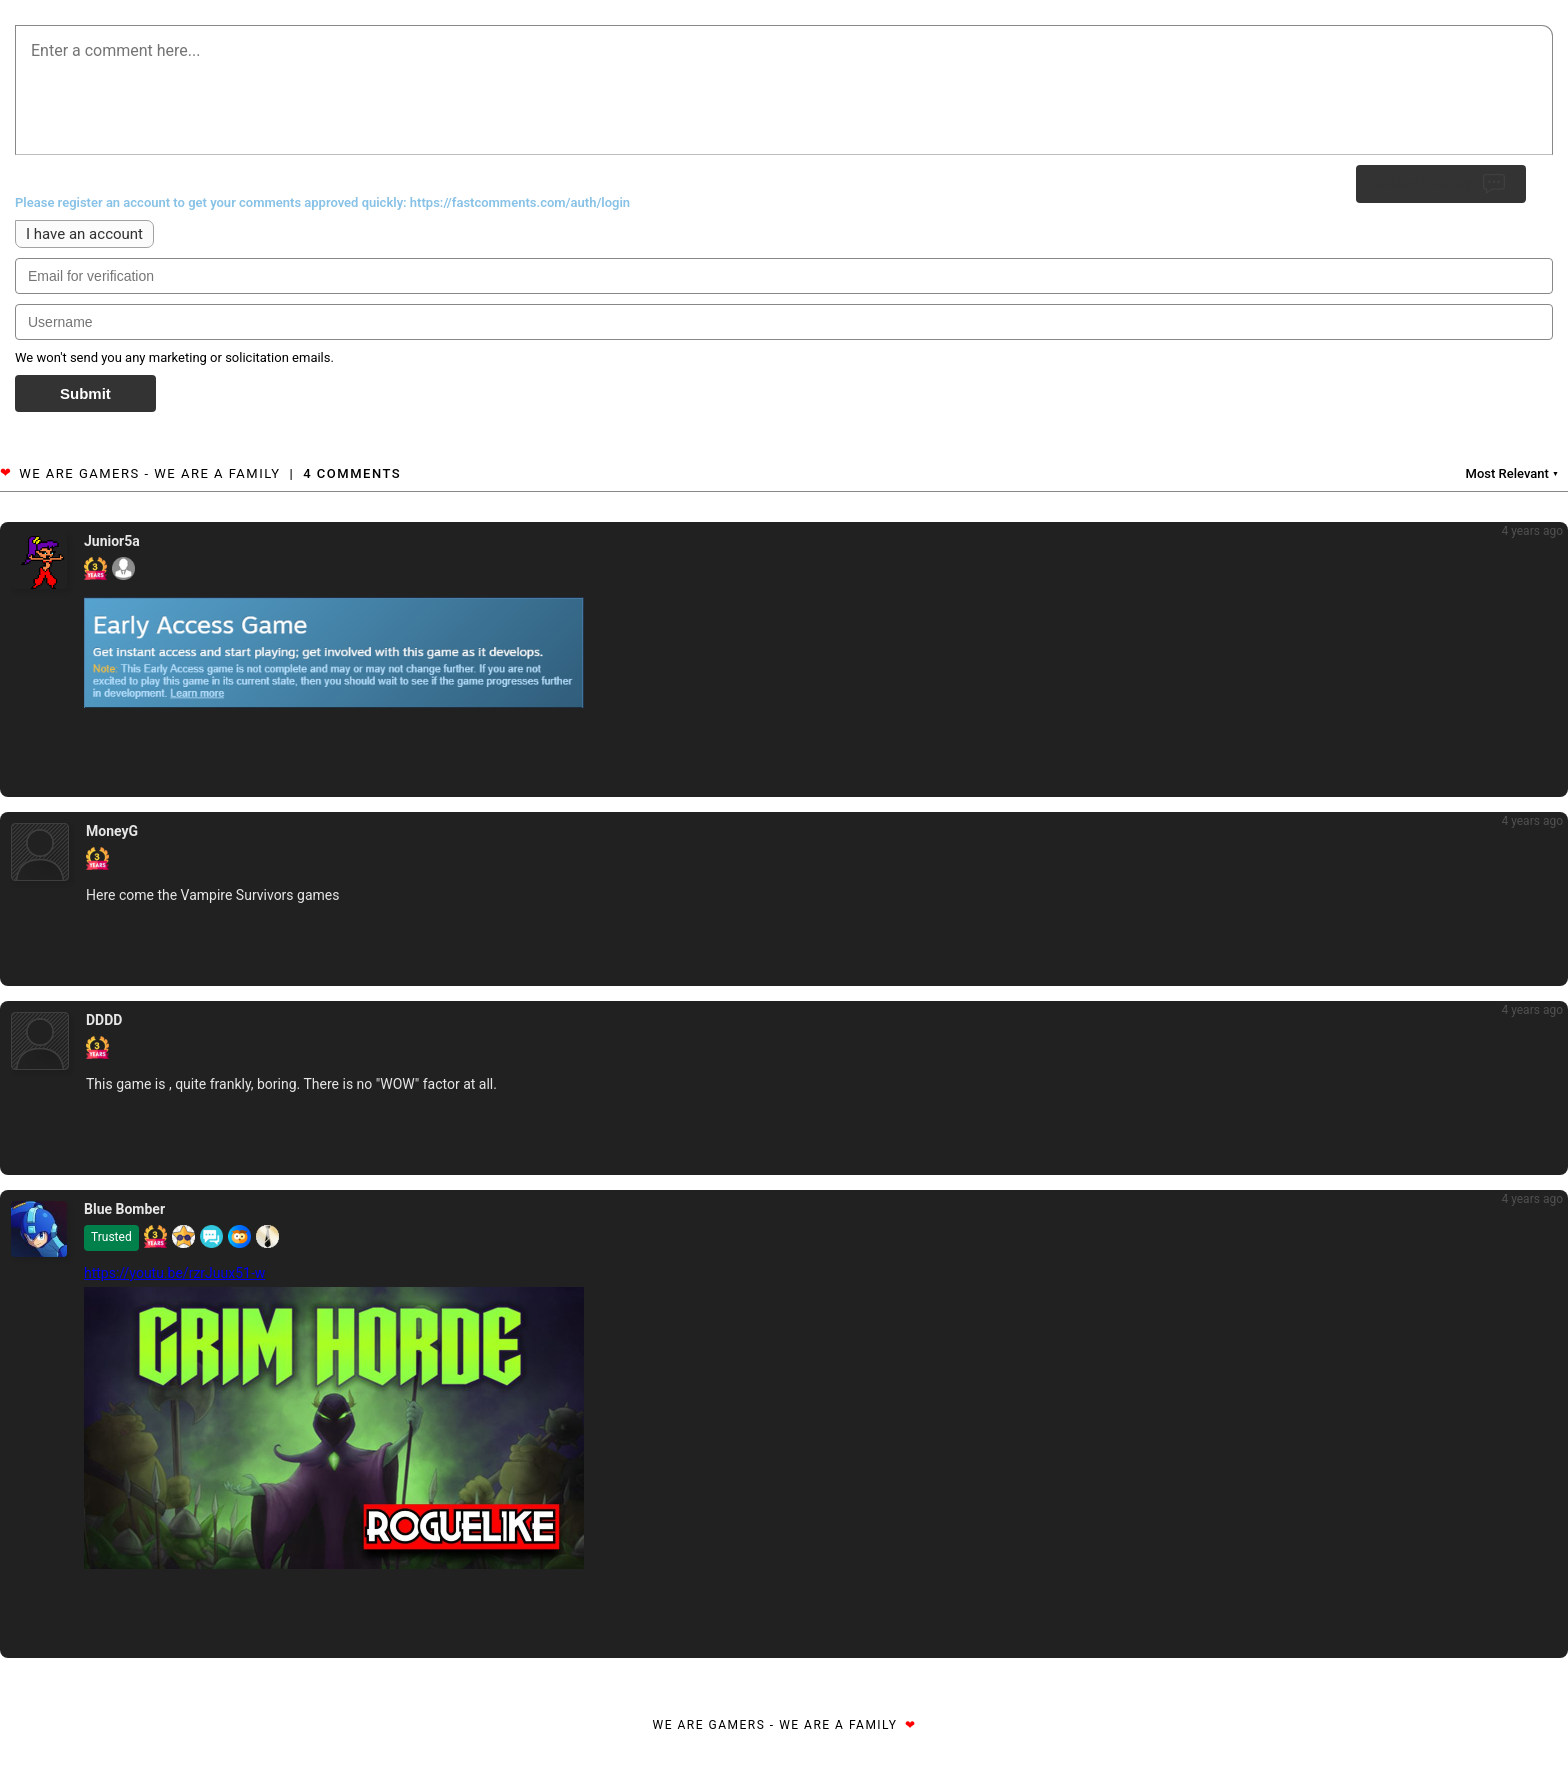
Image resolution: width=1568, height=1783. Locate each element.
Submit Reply (1441, 184)
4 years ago (1532, 531)
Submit (85, 393)
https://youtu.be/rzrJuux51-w (174, 1273)
